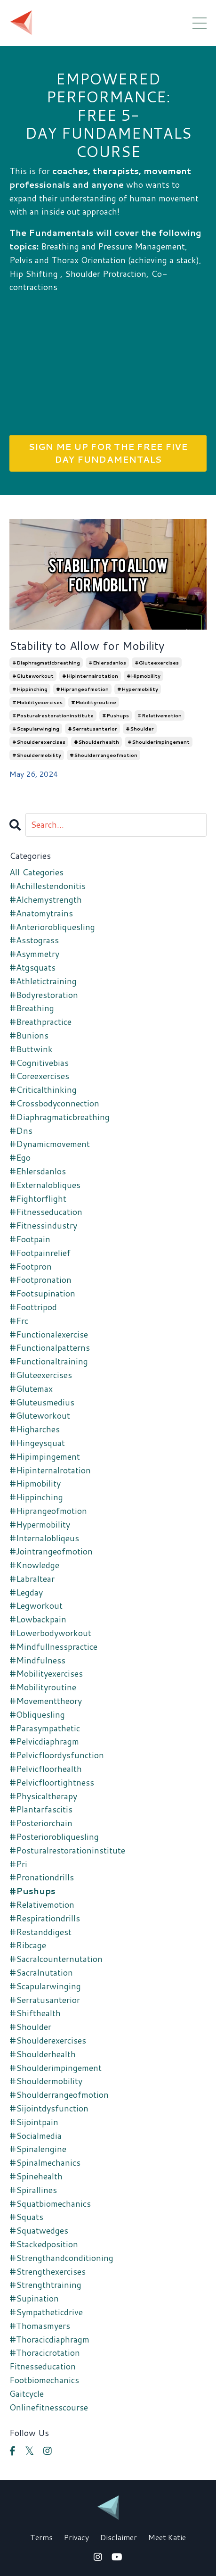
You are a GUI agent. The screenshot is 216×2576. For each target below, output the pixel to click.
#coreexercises (39, 1076)
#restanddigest (40, 1932)
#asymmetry (34, 953)
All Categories (36, 872)
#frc (18, 1320)
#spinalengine (37, 2149)
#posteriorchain (40, 1823)
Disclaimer (118, 2537)
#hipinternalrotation (90, 676)
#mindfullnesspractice (53, 1646)
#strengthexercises (47, 2271)
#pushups (115, 715)
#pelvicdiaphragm (44, 1741)
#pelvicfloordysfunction (56, 1755)
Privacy (76, 2537)
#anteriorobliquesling (52, 927)
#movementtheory (45, 1701)
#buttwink (31, 1049)
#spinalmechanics (44, 2162)
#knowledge (34, 1565)
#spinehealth (36, 2176)
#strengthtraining (45, 2284)
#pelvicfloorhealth (45, 1768)
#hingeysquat (37, 1443)
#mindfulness (37, 1660)
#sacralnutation (41, 1972)
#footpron (30, 1266)
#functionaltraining (48, 1361)
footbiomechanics (44, 2380)
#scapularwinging (35, 728)
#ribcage (27, 1945)
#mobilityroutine (93, 702)
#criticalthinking (43, 1089)
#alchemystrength (45, 899)
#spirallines (33, 2190)
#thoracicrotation (44, 2352)
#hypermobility (137, 689)
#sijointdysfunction (48, 2108)
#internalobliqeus (44, 1538)
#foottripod (33, 1307)
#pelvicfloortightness (51, 1782)
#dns (20, 1130)
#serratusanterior (92, 728)
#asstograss (34, 940)
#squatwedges (38, 2230)
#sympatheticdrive (46, 2312)
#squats (26, 2216)
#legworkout (36, 1605)
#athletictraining (43, 981)
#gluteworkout (33, 676)
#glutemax (31, 1388)
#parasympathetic (44, 1728)
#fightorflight (37, 1198)
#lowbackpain (37, 1619)
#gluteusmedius (41, 1402)
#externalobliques (44, 1185)
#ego (20, 1157)
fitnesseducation (42, 2366)
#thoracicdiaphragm (49, 2339)
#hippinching (30, 689)
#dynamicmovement (49, 1144)
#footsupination (42, 1293)
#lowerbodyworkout (50, 1633)
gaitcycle (26, 2393)
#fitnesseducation (45, 1211)
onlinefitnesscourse (48, 2407)
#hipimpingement (44, 1456)
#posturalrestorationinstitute (53, 715)
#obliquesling (37, 1714)
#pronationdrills (41, 1877)
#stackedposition (43, 2244)
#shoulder (140, 728)
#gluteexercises (157, 662)
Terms (41, 2537)
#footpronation (40, 1279)
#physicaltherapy (43, 1796)
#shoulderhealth (96, 742)
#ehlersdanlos (107, 662)
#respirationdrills (44, 1918)
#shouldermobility (36, 755)
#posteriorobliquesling (54, 1836)
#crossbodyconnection (54, 1103)
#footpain (29, 1239)
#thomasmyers (39, 2325)
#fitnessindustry (43, 1225)
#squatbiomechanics (50, 2203)
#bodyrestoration (43, 995)
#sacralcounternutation (56, 1959)
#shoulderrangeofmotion (103, 755)
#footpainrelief (40, 1252)
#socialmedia (35, 2135)
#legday (26, 1592)
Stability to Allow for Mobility (86, 646)
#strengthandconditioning (61, 2258)
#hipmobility (143, 676)
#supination (34, 2298)
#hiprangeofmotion (82, 689)
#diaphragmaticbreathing (46, 662)
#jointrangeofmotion (51, 1551)
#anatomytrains (41, 913)
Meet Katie (167, 2537)
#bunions (28, 1035)
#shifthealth (35, 2013)
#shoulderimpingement (159, 742)
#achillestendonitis (47, 886)
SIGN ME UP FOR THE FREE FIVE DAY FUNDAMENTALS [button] (108, 452)
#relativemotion (159, 715)
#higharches (34, 1429)
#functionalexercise (48, 1334)
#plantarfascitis (40, 1809)
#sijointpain (33, 2122)
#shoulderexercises (38, 742)
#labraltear (32, 1578)
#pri (18, 1864)
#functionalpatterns (49, 1347)
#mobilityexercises (37, 702)
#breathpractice (40, 1021)
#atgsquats (32, 967)
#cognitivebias (39, 1062)
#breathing (31, 1008)
